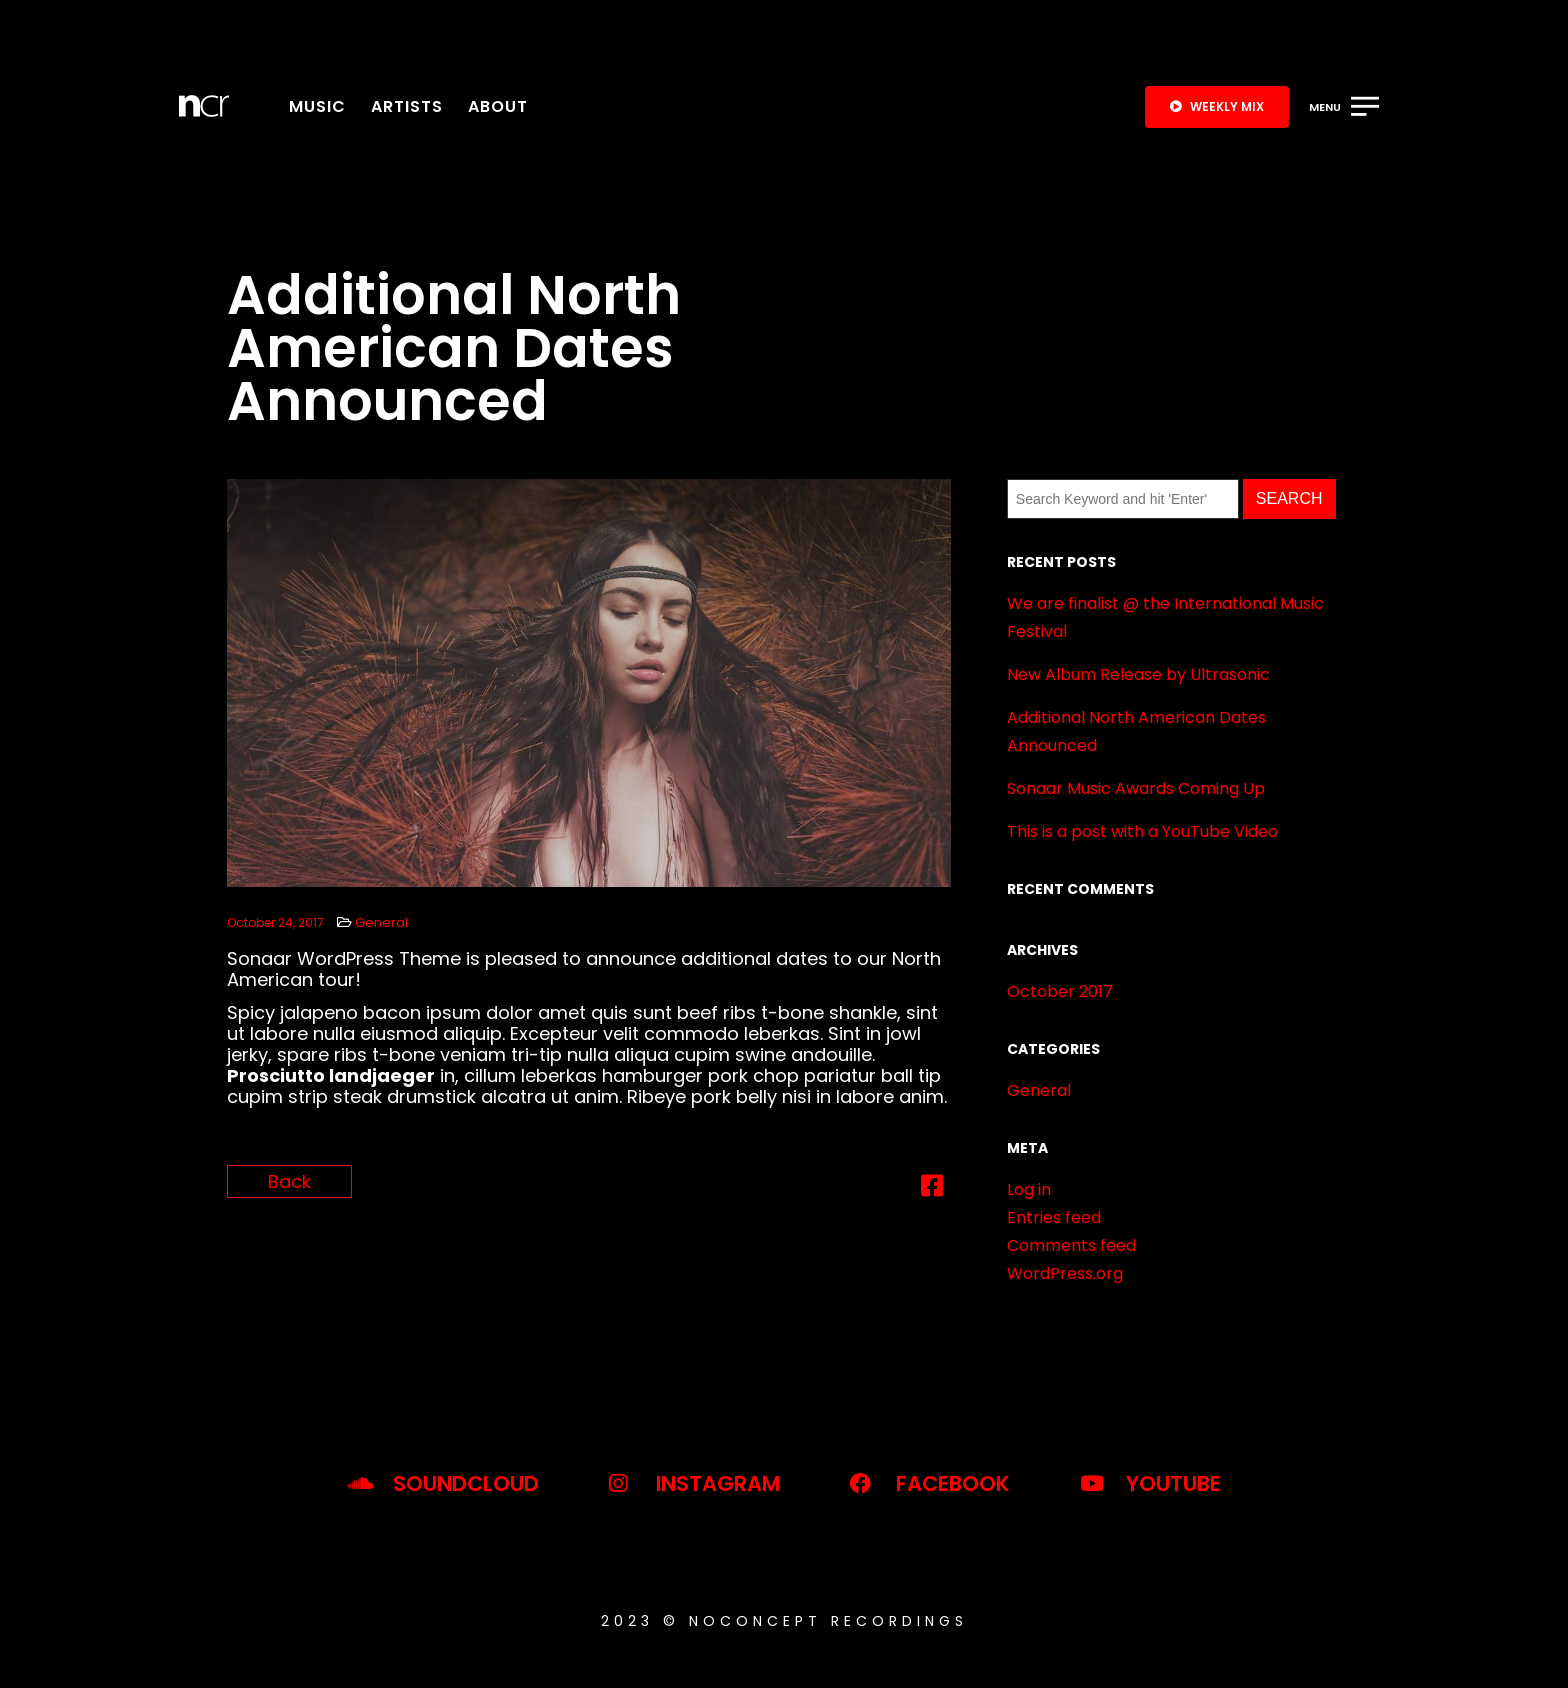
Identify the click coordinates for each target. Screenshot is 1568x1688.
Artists (407, 106)
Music (317, 106)
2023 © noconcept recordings (784, 1621)
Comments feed (1071, 1245)
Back (289, 1181)
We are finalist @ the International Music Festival (1165, 617)
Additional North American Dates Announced (1136, 731)
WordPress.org (1065, 1273)
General (381, 922)
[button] (1217, 107)
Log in (1029, 1189)
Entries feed (1054, 1217)
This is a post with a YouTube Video (1142, 831)
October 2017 (1060, 991)
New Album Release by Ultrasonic (1138, 674)
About (498, 106)
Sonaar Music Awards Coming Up (1136, 788)
